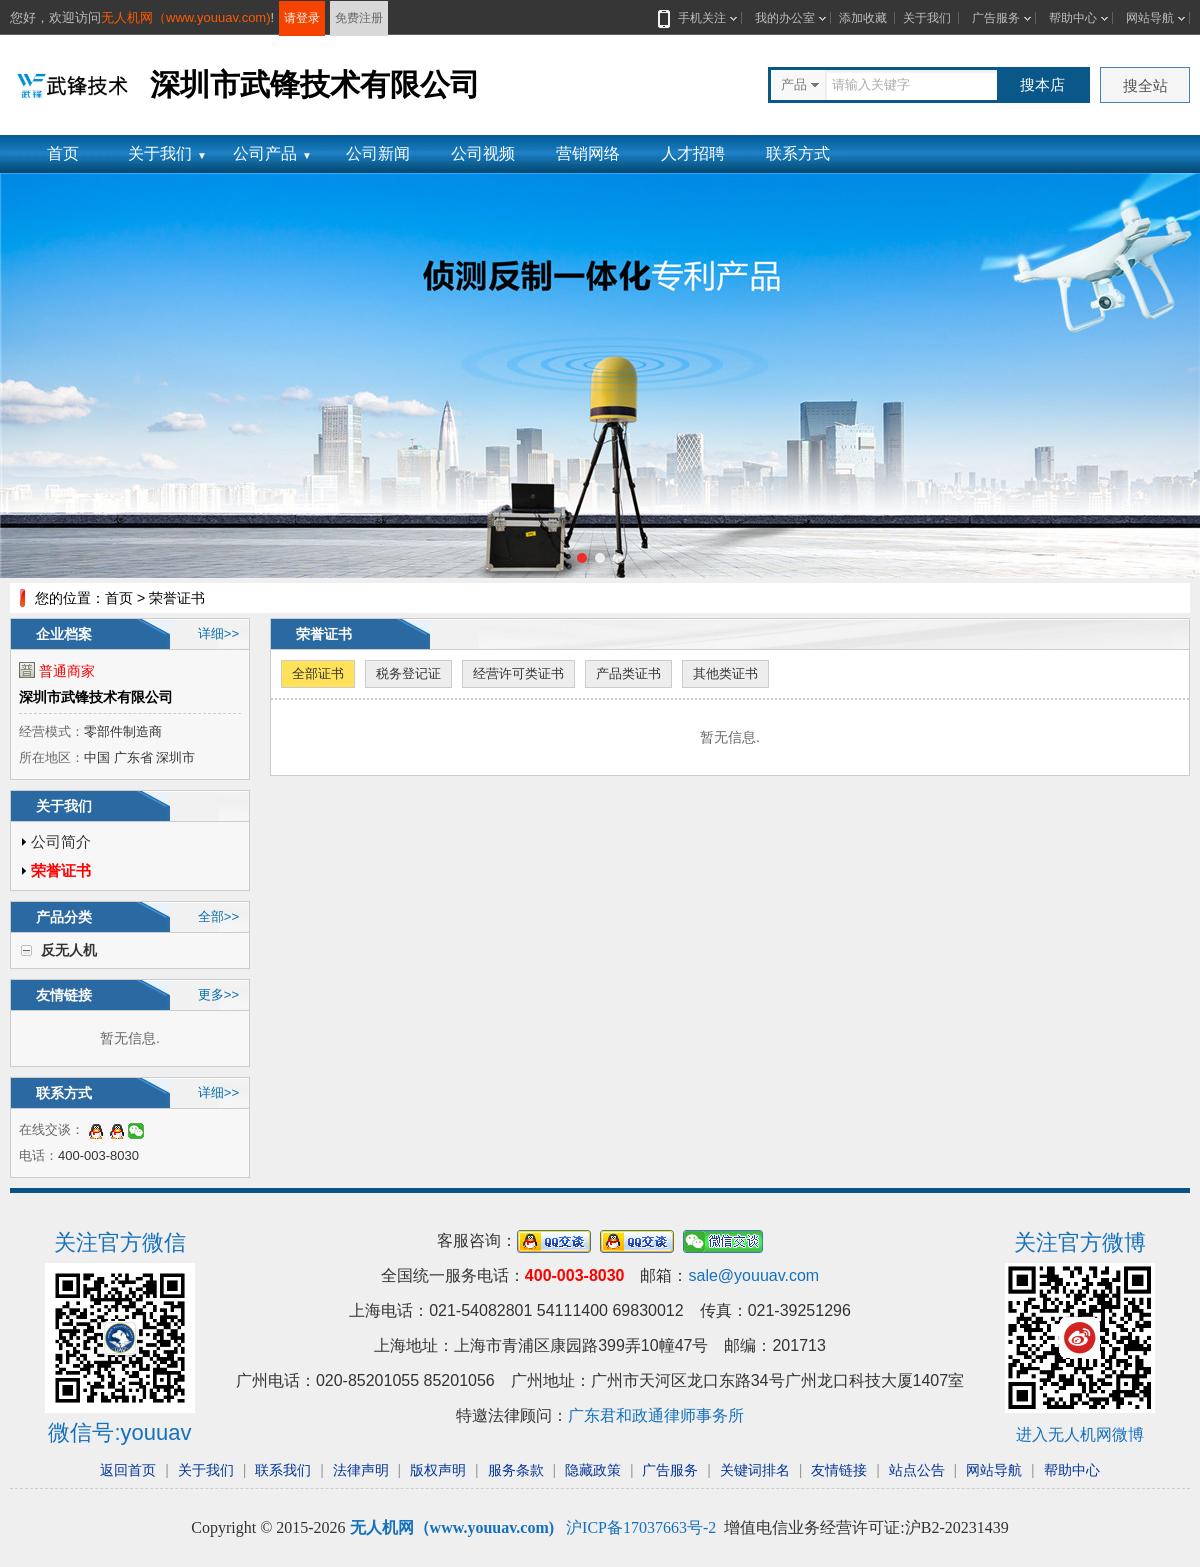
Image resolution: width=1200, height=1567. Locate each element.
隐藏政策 (593, 1470)
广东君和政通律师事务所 (656, 1415)
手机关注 (698, 18)
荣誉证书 (61, 870)
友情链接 (839, 1470)
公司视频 (483, 153)
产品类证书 (628, 673)
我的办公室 (785, 18)
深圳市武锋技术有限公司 (96, 697)
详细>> (218, 633)
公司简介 (61, 841)
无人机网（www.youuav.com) (186, 17)
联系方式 (798, 153)
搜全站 (1145, 85)
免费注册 (359, 18)
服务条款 (516, 1470)
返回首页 (128, 1470)
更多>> (218, 994)
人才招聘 (693, 153)
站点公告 (917, 1470)
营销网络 (588, 153)
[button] (582, 558)
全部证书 (318, 673)
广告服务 (996, 18)
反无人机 (69, 950)
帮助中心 (1073, 18)
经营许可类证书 (518, 673)
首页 (63, 153)
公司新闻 (378, 153)
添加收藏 (863, 18)
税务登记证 (408, 673)
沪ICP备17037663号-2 (641, 1527)
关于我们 (927, 18)
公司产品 (272, 153)
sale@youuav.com (753, 1275)
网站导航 (1150, 18)
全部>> (218, 916)
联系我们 (283, 1470)
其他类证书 (725, 673)
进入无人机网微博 (1080, 1434)
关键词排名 (755, 1470)
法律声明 (361, 1470)
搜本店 (1042, 84)
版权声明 (438, 1470)
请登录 (302, 18)
